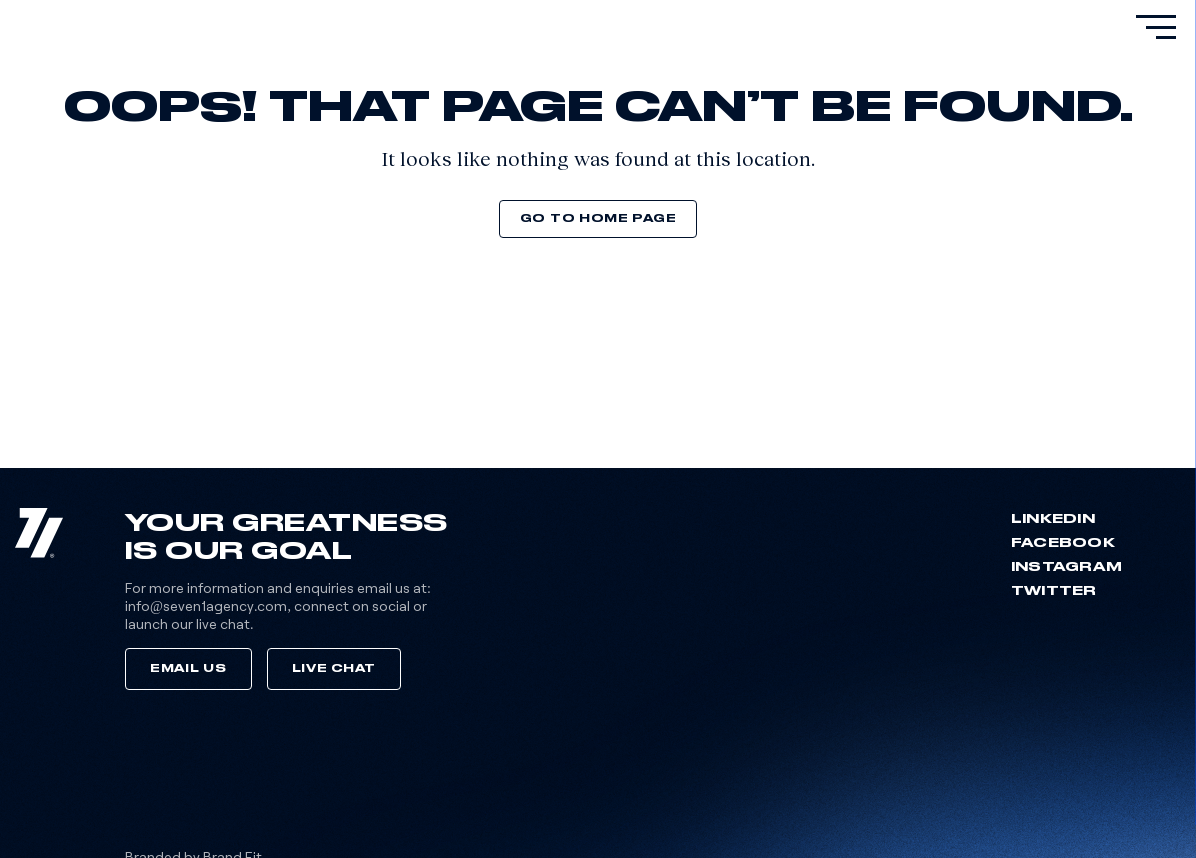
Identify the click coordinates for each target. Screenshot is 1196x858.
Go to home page (598, 218)
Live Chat (334, 668)
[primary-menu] (1156, 27)
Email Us (188, 668)
